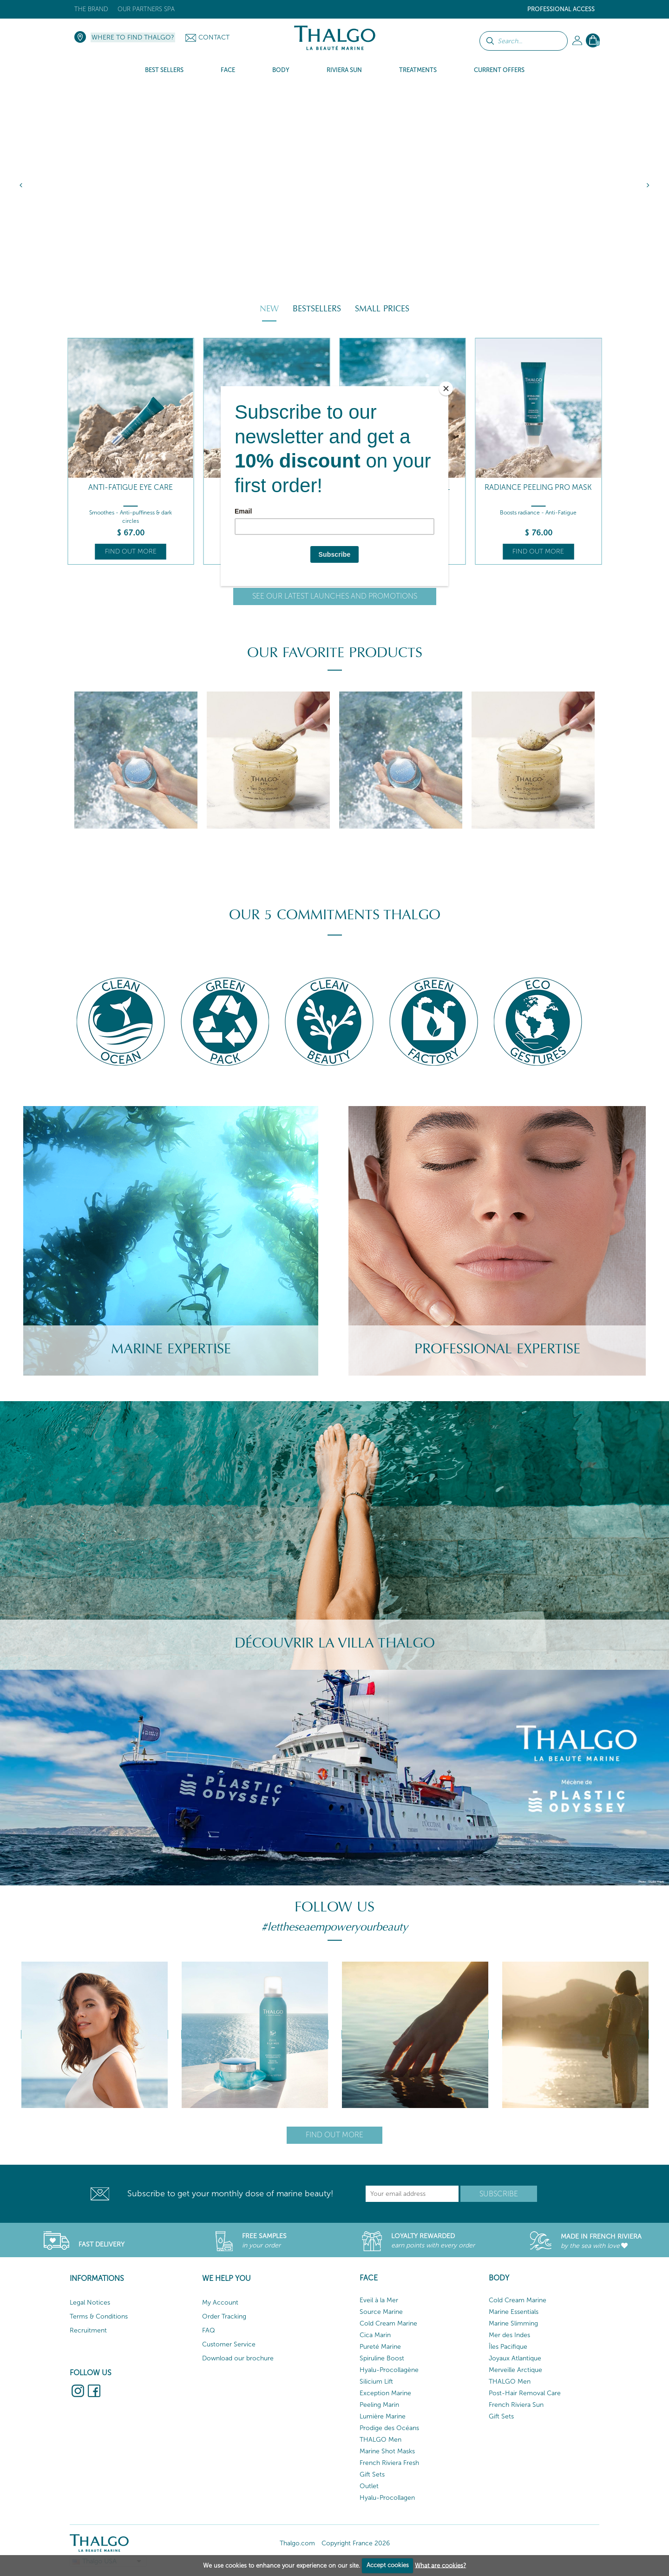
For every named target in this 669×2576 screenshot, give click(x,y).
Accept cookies (388, 2565)
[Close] (446, 388)
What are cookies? (440, 2565)
